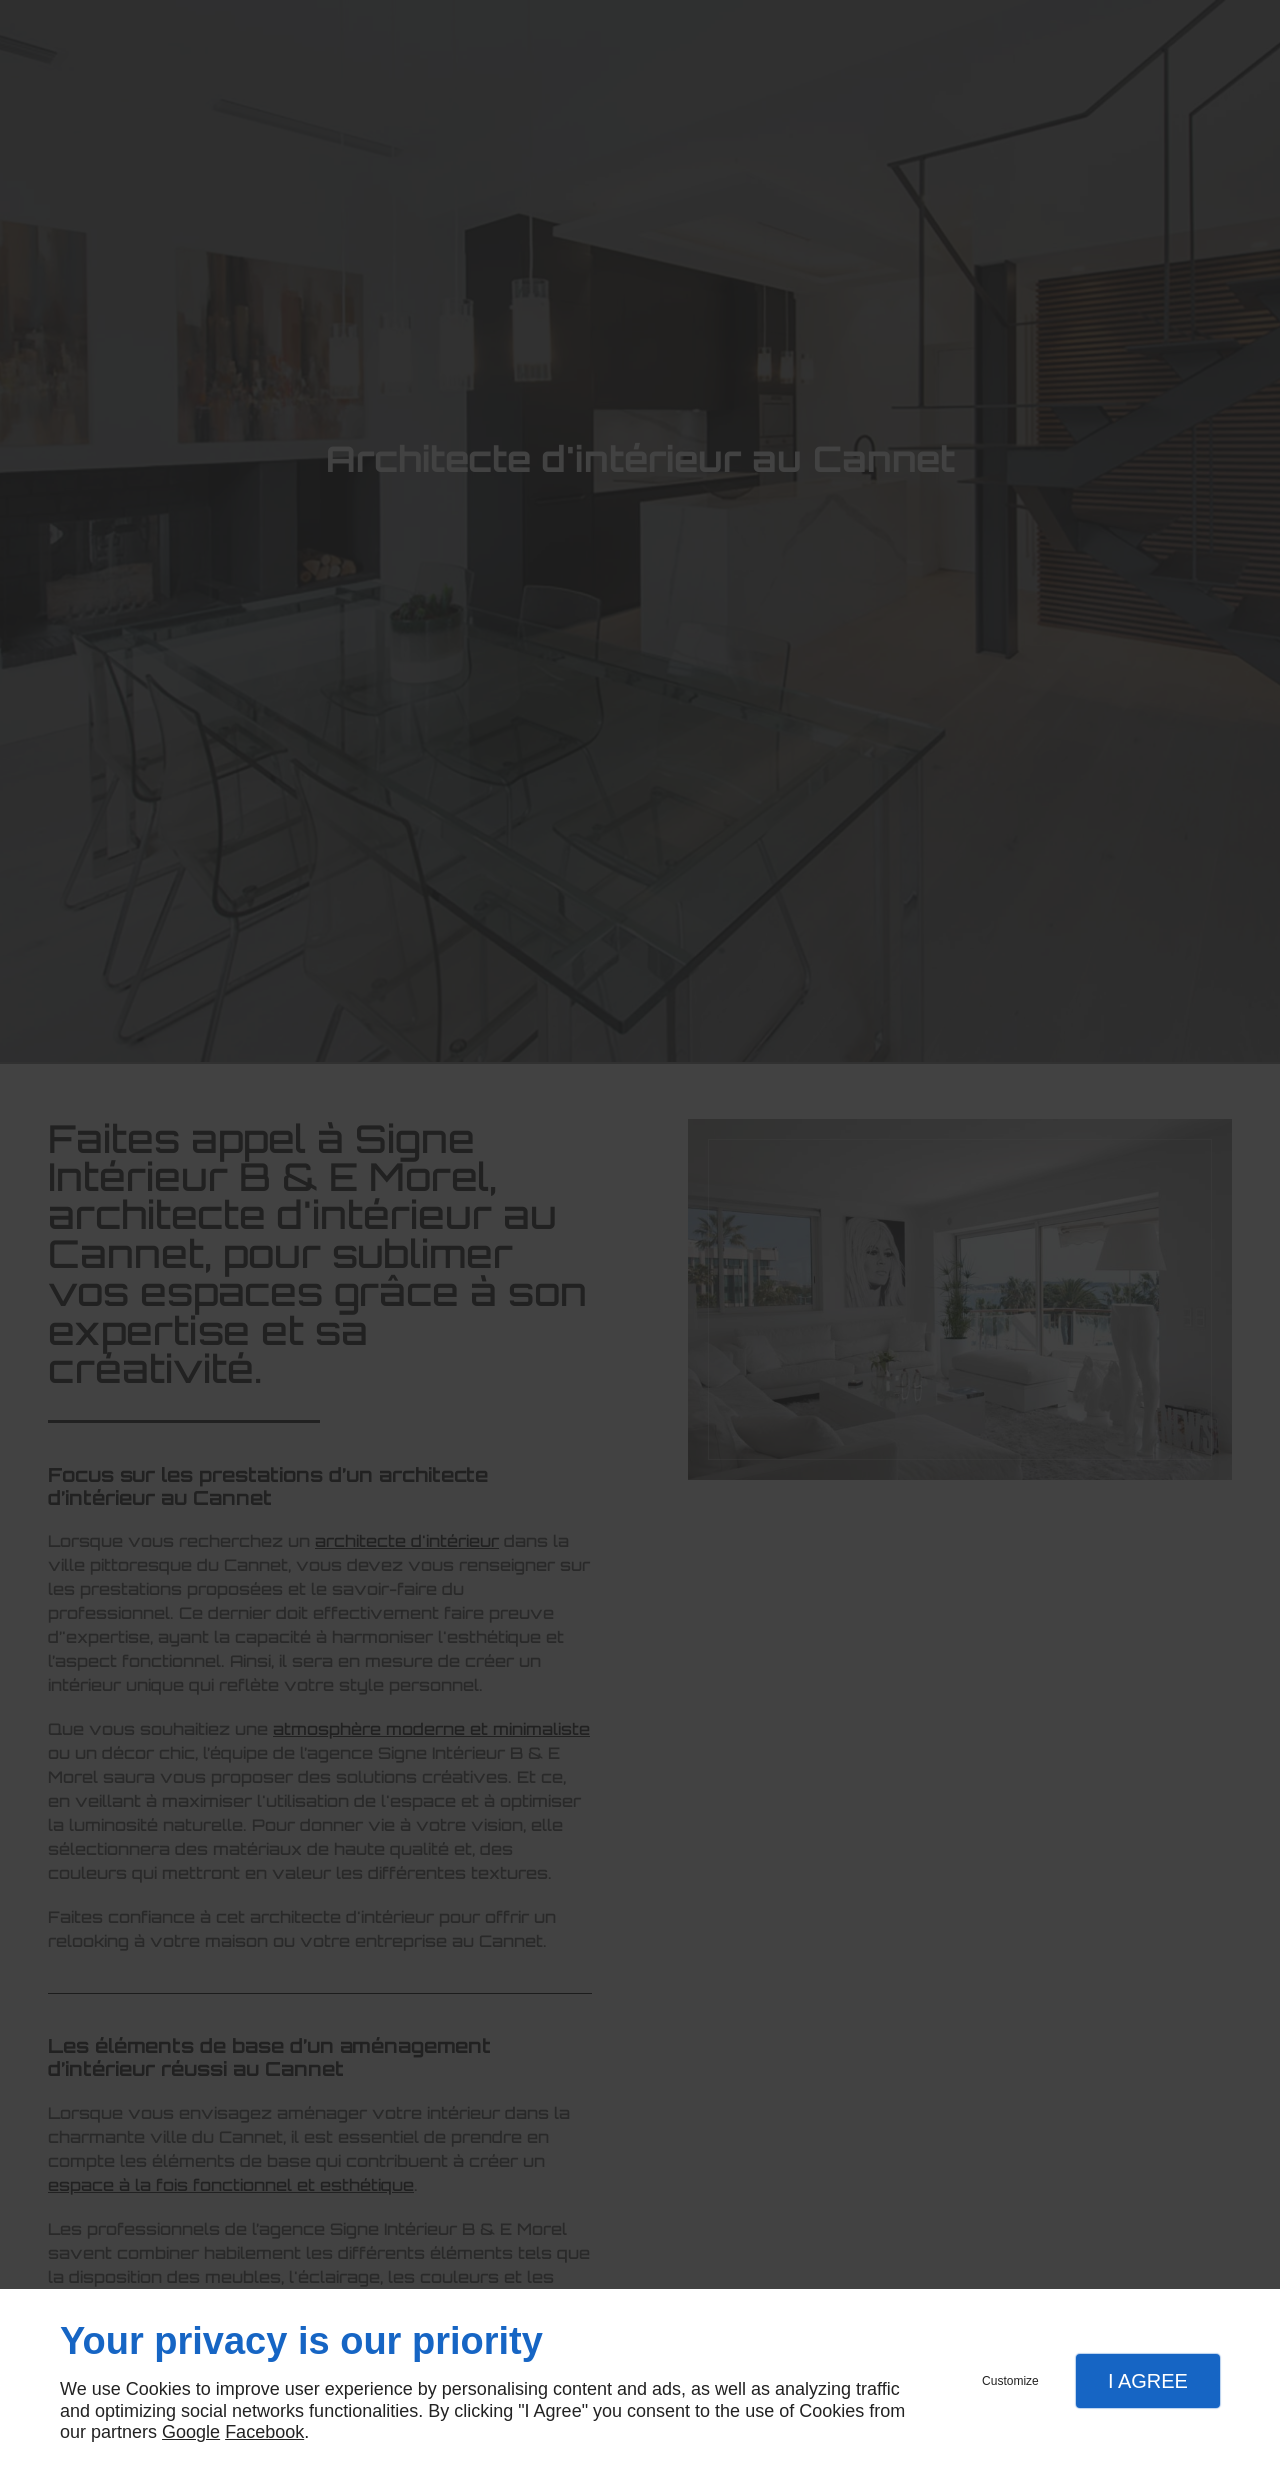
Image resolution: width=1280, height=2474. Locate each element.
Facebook (264, 2432)
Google (191, 2432)
